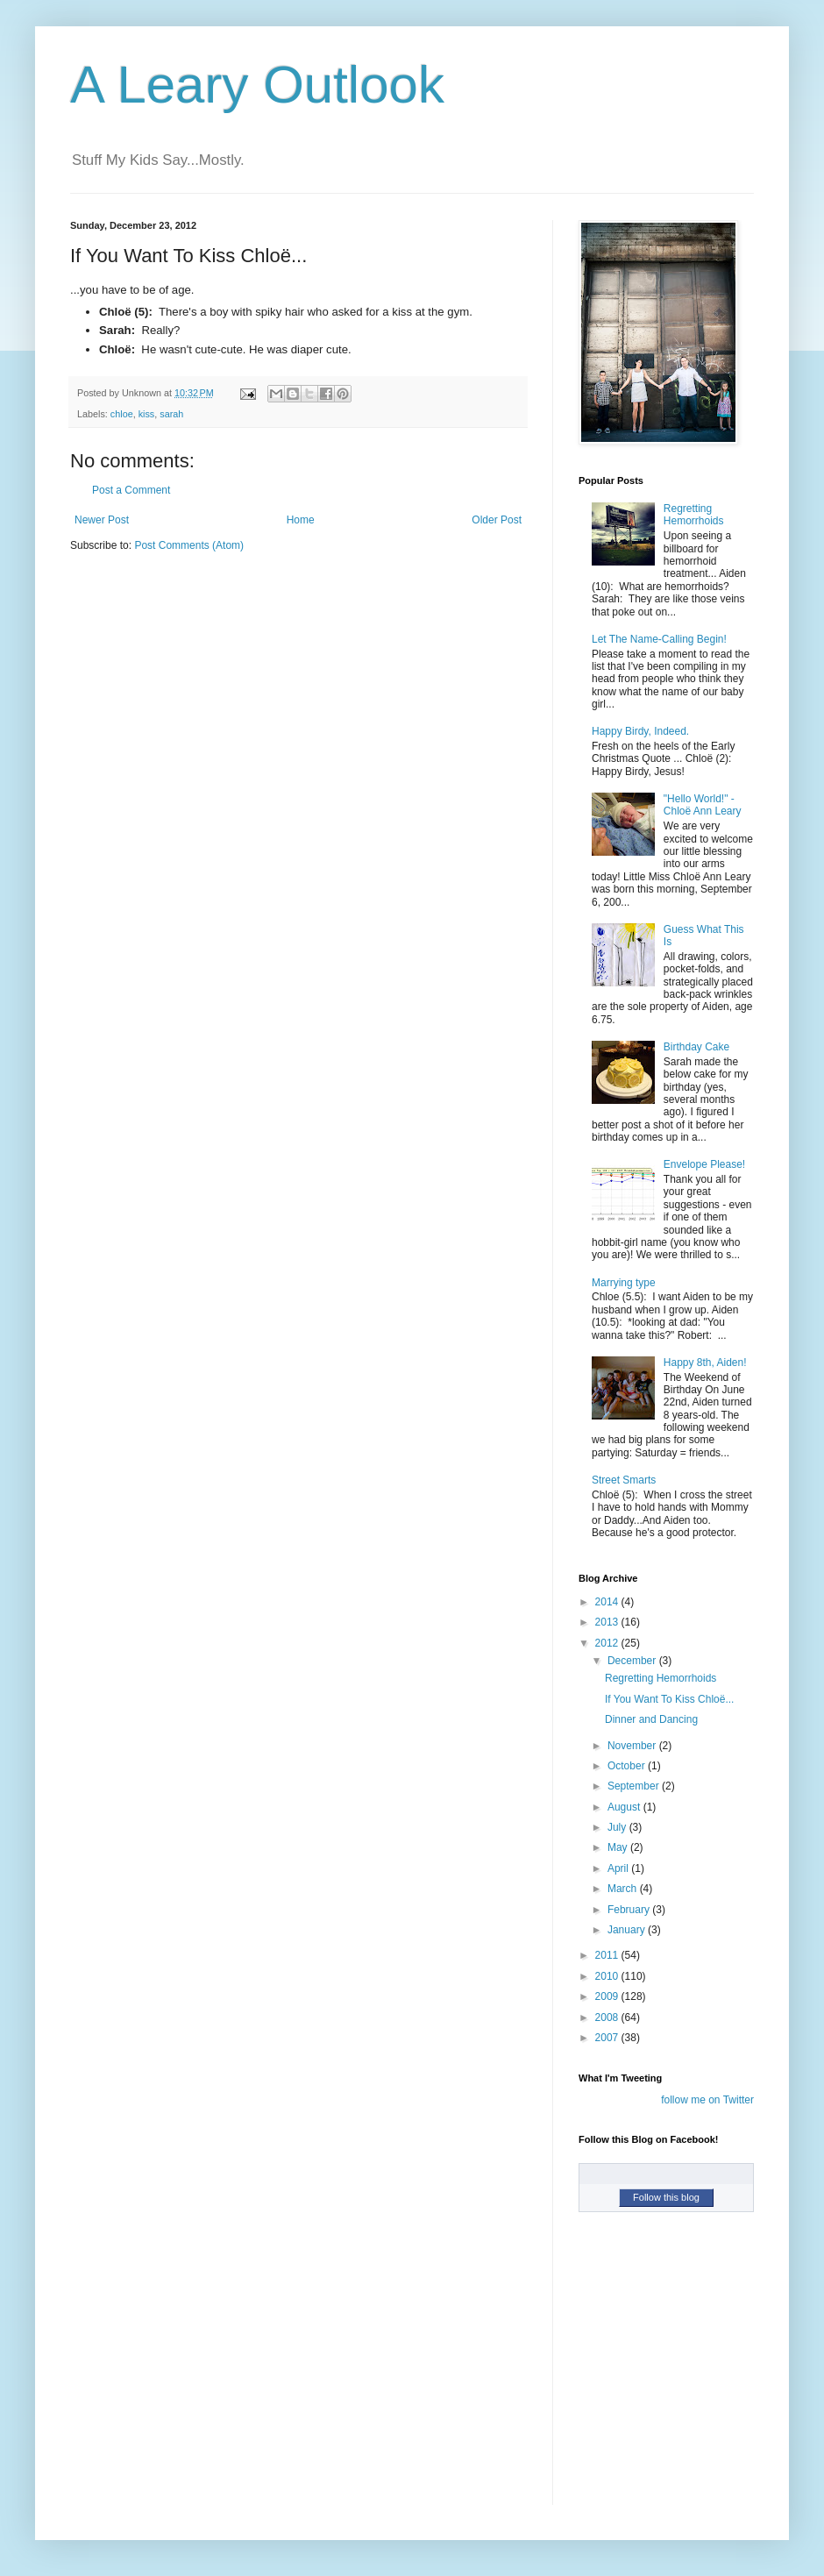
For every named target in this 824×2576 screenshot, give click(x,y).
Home (301, 520)
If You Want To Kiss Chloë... (669, 1699)
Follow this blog (666, 2197)
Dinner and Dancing (651, 1719)
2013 (608, 1622)
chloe (121, 414)
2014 (608, 1602)
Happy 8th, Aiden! (705, 1362)
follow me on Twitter (707, 2100)
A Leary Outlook (257, 84)
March (623, 1888)
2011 (608, 1955)
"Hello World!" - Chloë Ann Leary (703, 805)
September (634, 1786)
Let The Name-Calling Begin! (659, 639)
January (627, 1930)
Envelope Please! (704, 1164)
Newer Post (102, 520)
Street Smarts (624, 1480)
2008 (608, 2017)
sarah (171, 414)
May (618, 1847)
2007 (608, 2038)
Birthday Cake (696, 1047)
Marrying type (624, 1283)
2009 (608, 1996)
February (629, 1910)
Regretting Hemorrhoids (694, 514)
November (633, 1746)
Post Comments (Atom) (189, 545)
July (618, 1827)
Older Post (497, 520)
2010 (608, 1976)
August (625, 1807)
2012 (608, 1643)
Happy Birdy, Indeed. (640, 731)
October (627, 1766)
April (619, 1868)
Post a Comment (131, 490)
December (633, 1660)
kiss (147, 414)
